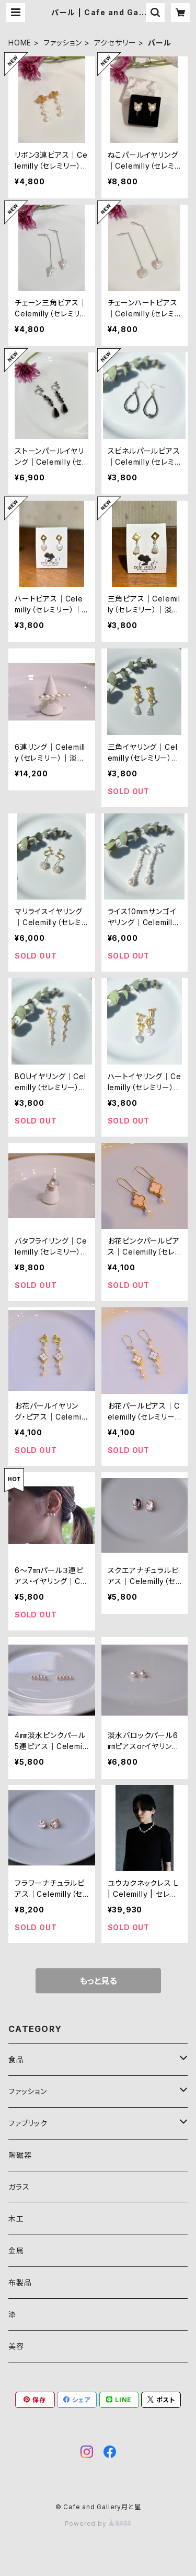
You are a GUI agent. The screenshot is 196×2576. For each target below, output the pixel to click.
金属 (16, 2250)
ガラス (18, 2186)
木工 (16, 2218)
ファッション (62, 42)
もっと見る (98, 1981)
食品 (16, 2059)
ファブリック (28, 2123)
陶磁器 (19, 2154)
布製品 (19, 2282)
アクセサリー (115, 42)
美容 (16, 2346)
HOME (19, 42)
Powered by (98, 2523)
